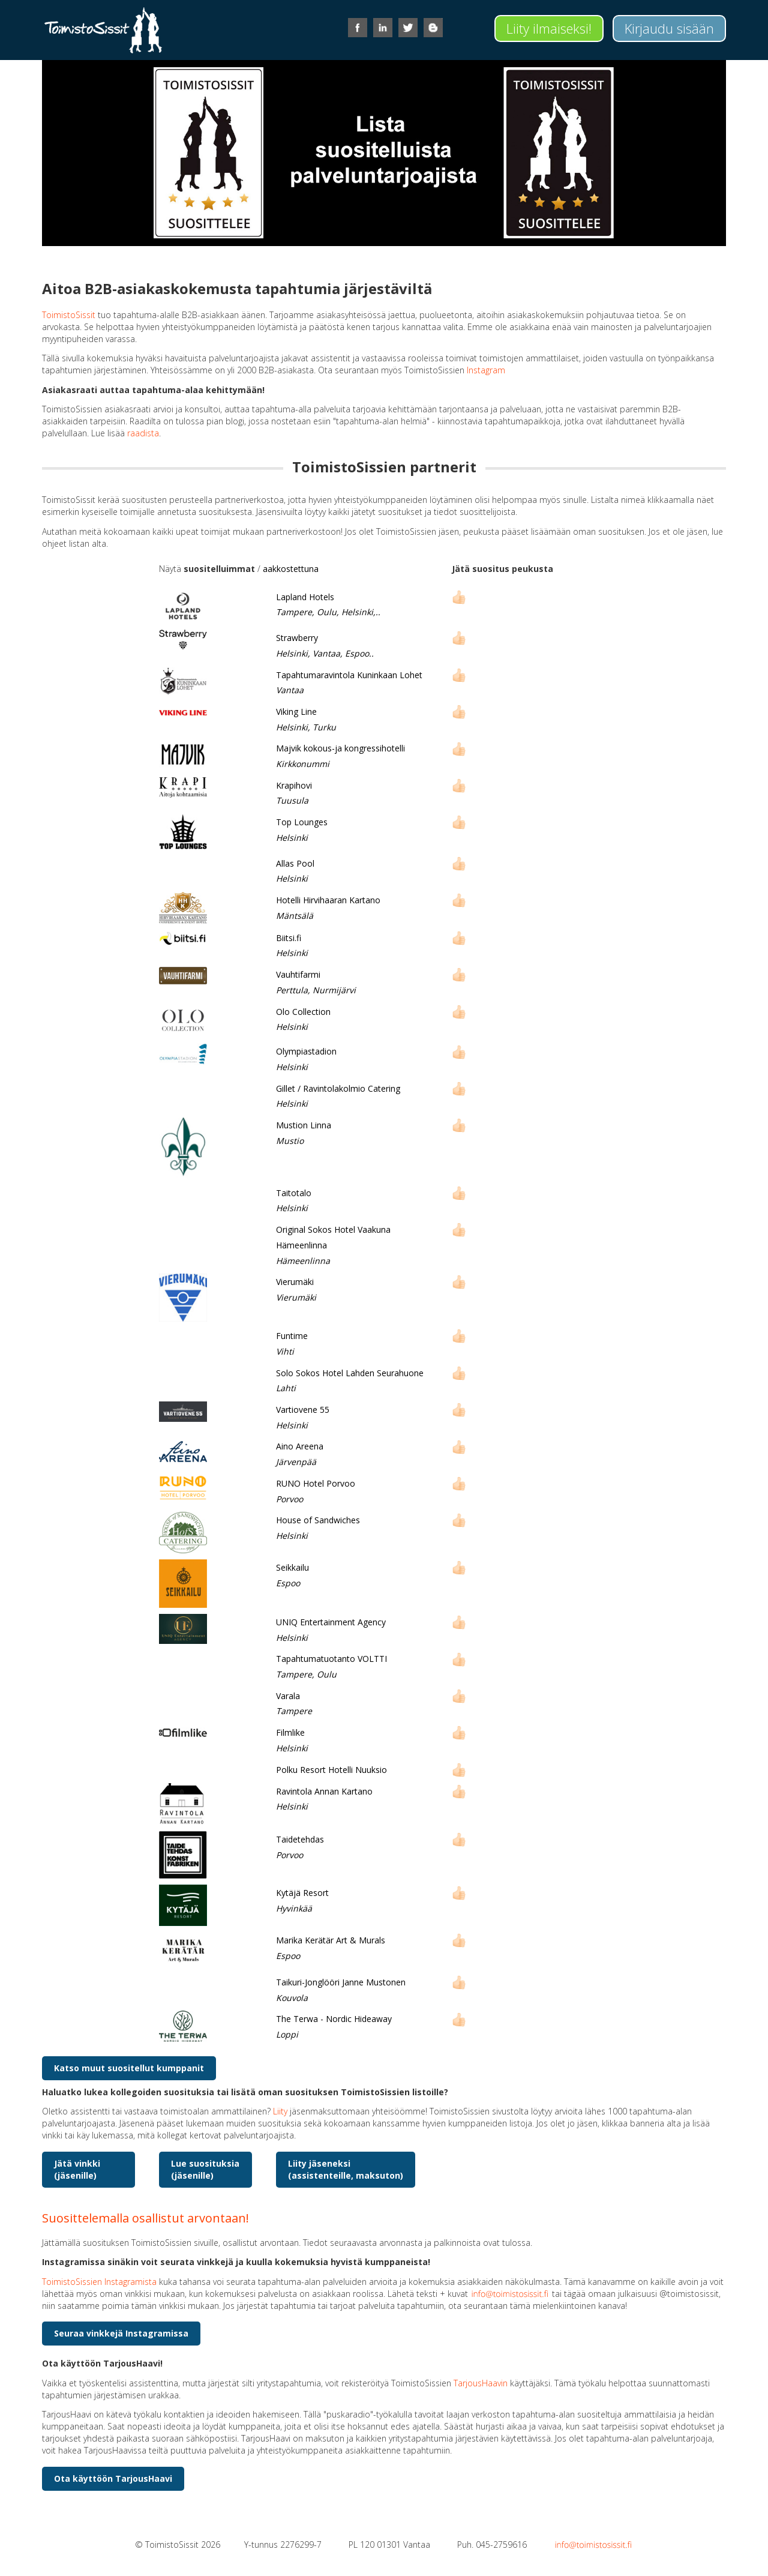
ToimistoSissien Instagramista (99, 2281)
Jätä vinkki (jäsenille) (77, 2169)
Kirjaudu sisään (669, 28)
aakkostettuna (291, 568)
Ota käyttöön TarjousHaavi (113, 2478)
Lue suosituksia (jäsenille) (205, 2169)
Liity (280, 2111)
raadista (143, 433)
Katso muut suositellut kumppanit (129, 2068)
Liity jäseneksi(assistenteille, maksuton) (345, 2169)
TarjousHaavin (481, 2383)
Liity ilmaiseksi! (549, 28)
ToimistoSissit (68, 314)
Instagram (486, 370)
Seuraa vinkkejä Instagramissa (121, 2333)
